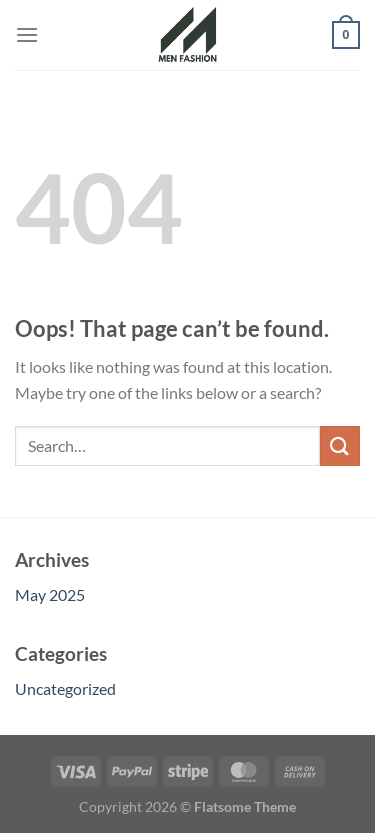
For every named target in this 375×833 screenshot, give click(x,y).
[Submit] (340, 445)
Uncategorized (65, 688)
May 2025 (50, 594)
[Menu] (27, 34)
